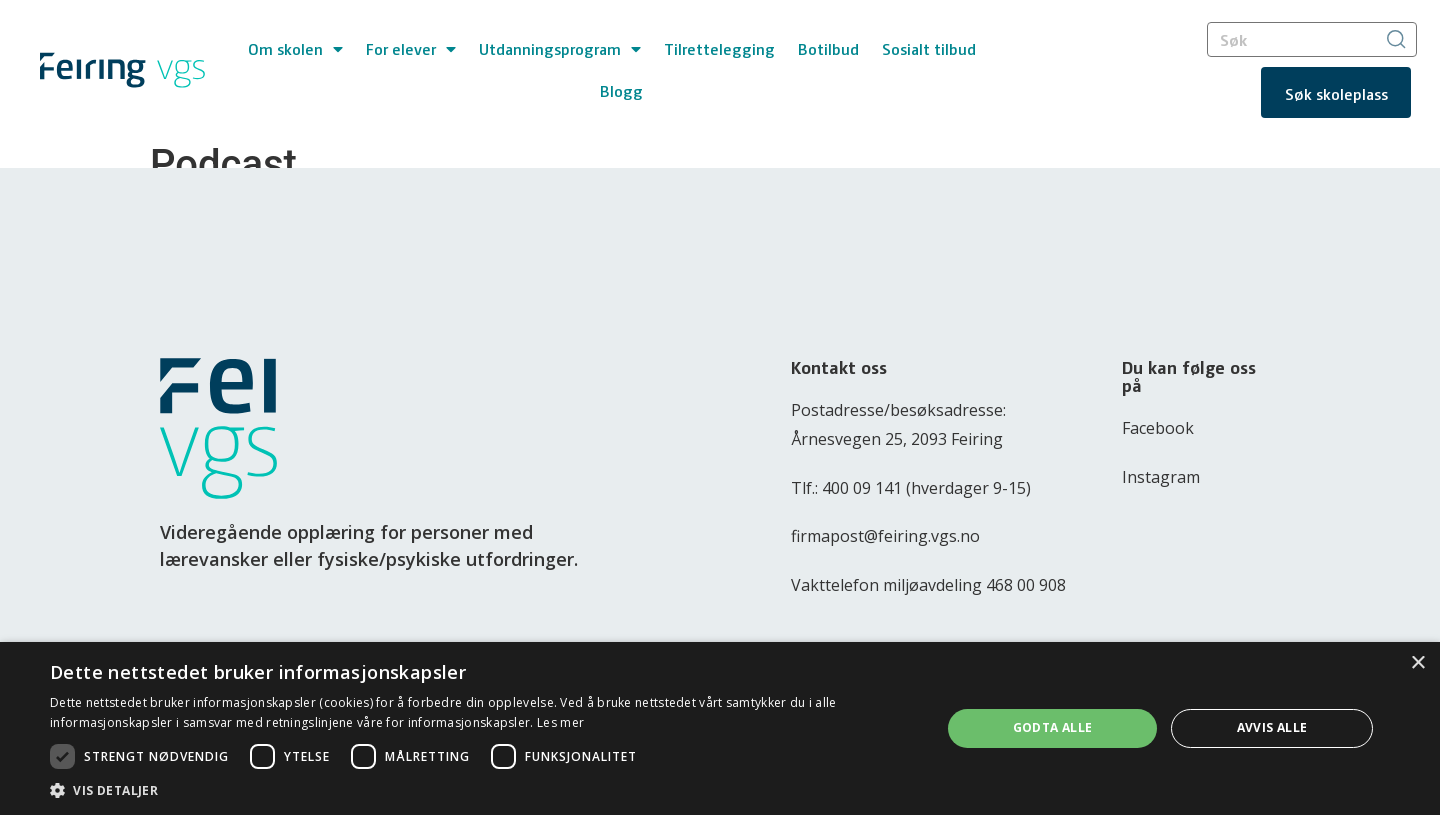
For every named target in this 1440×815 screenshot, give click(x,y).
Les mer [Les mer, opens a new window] (560, 722)
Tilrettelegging (719, 48)
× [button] (1417, 663)
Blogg (621, 90)
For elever (411, 49)
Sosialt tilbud (929, 48)
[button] (482, 790)
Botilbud (828, 48)
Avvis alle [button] (1272, 727)
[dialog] (720, 728)
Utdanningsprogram (560, 49)
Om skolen (295, 49)
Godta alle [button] (1053, 727)
